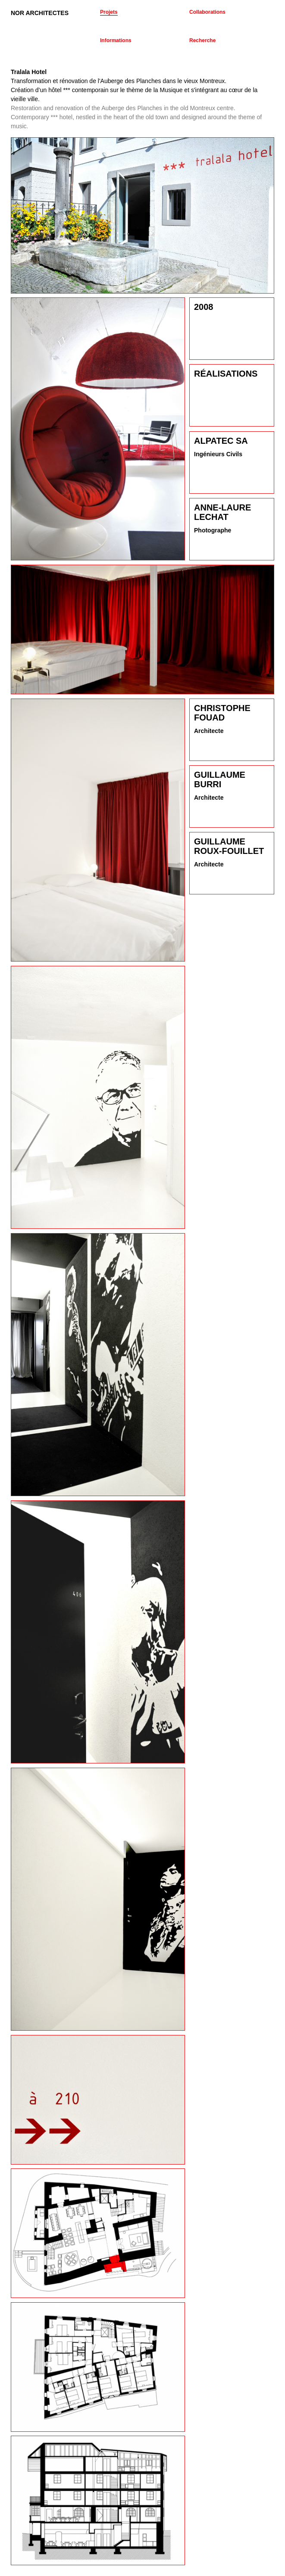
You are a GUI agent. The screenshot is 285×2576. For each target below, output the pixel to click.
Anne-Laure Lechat (222, 512)
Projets (109, 12)
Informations (116, 40)
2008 (203, 307)
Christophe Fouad (222, 712)
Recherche (202, 40)
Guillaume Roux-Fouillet (229, 846)
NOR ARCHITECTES (40, 12)
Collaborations (207, 12)
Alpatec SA (221, 440)
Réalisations (225, 373)
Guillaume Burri (219, 779)
